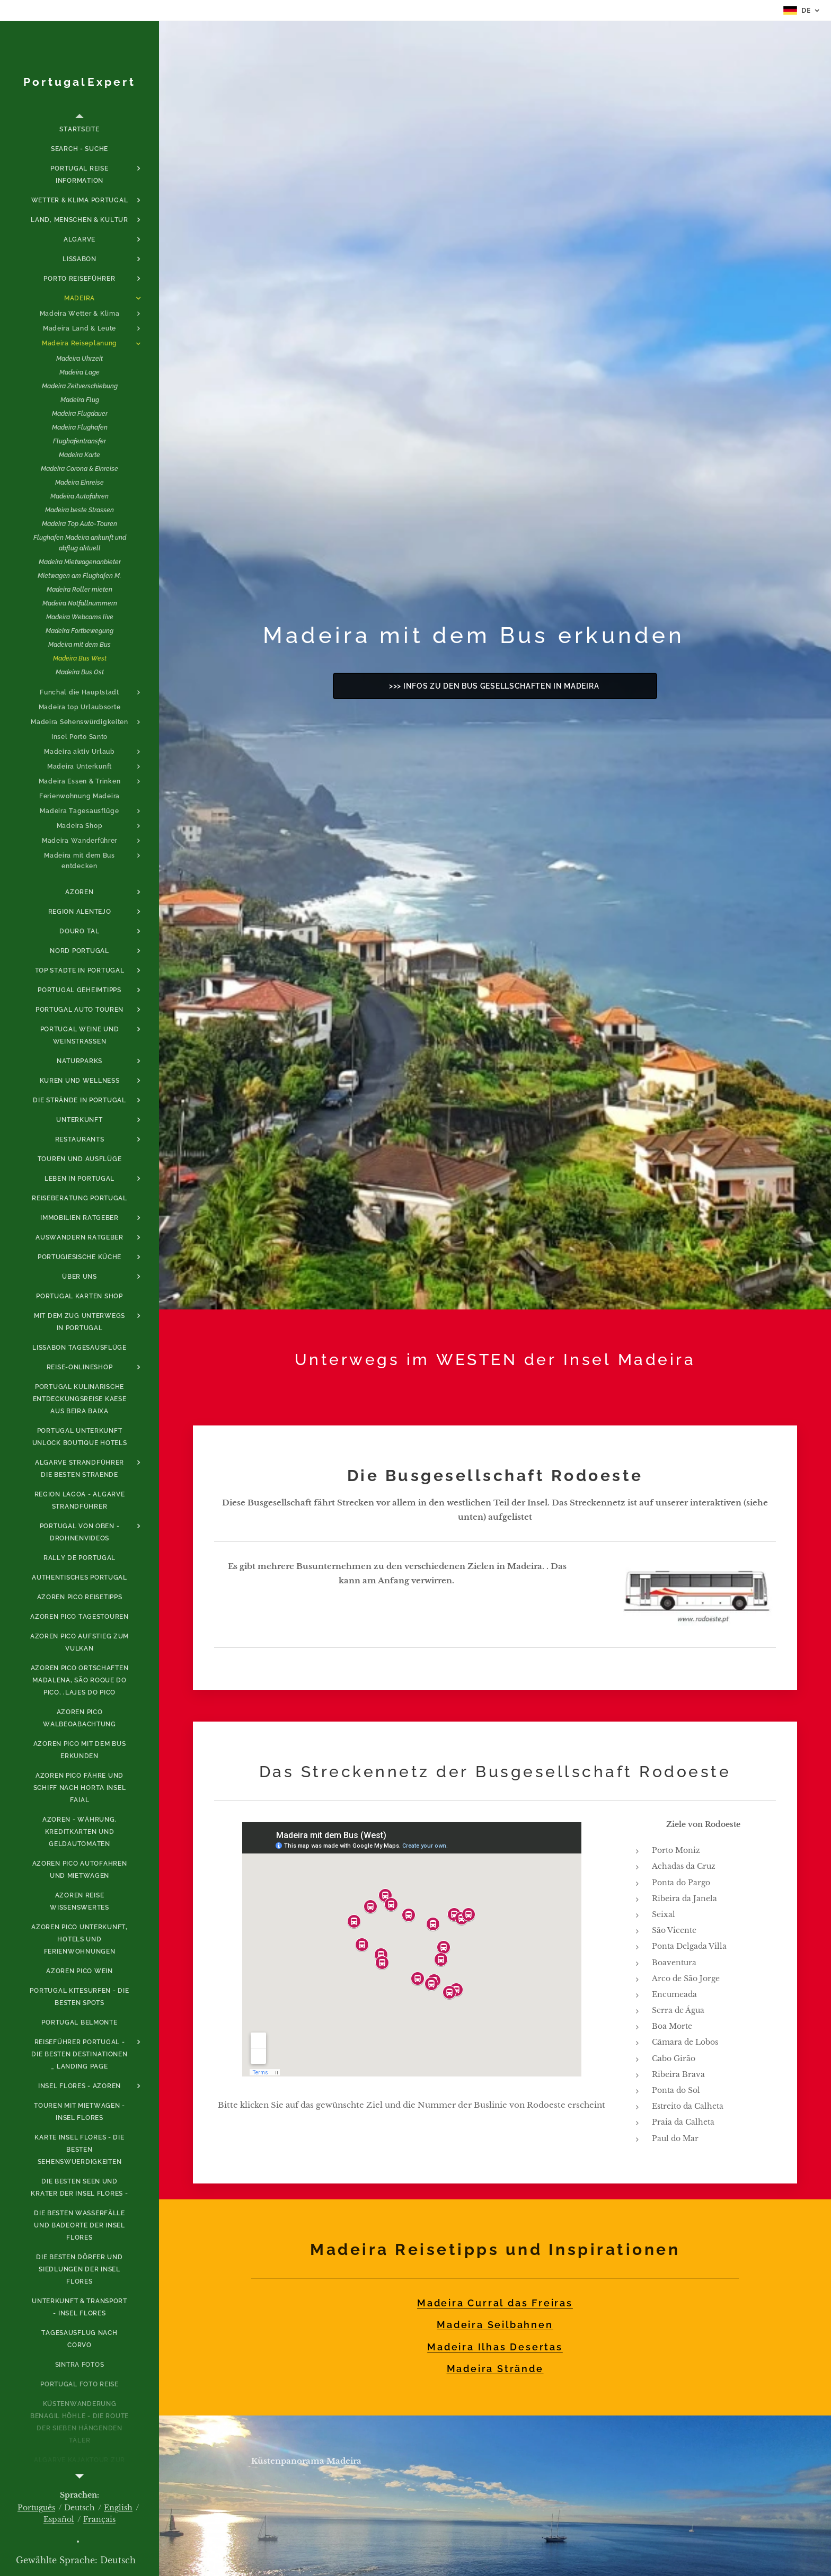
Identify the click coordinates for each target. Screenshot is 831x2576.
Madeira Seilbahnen (495, 2324)
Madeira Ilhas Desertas (495, 2346)
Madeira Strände (495, 2368)
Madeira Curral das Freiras (495, 2302)
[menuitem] (79, 129)
